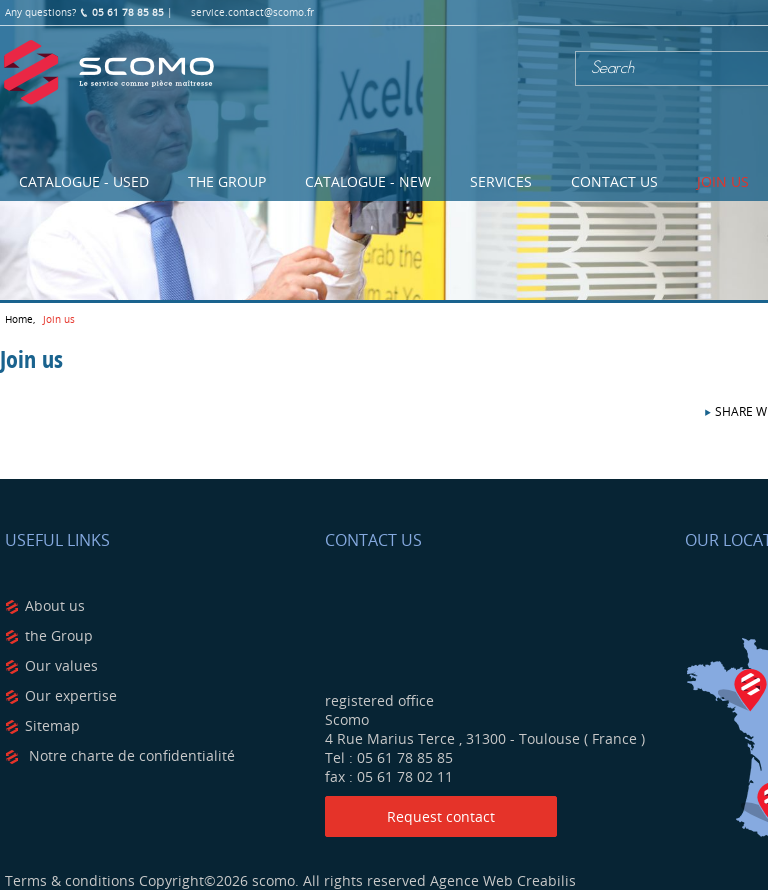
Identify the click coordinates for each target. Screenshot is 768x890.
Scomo (109, 73)
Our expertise (71, 695)
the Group (59, 635)
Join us (723, 181)
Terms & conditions (70, 880)
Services (501, 181)
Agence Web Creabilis (503, 880)
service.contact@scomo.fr (252, 12)
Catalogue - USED (84, 181)
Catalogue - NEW (368, 181)
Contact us (614, 181)
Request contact (441, 816)
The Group (227, 181)
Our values (61, 665)
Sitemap (52, 725)
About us (55, 605)
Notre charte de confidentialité (130, 755)
